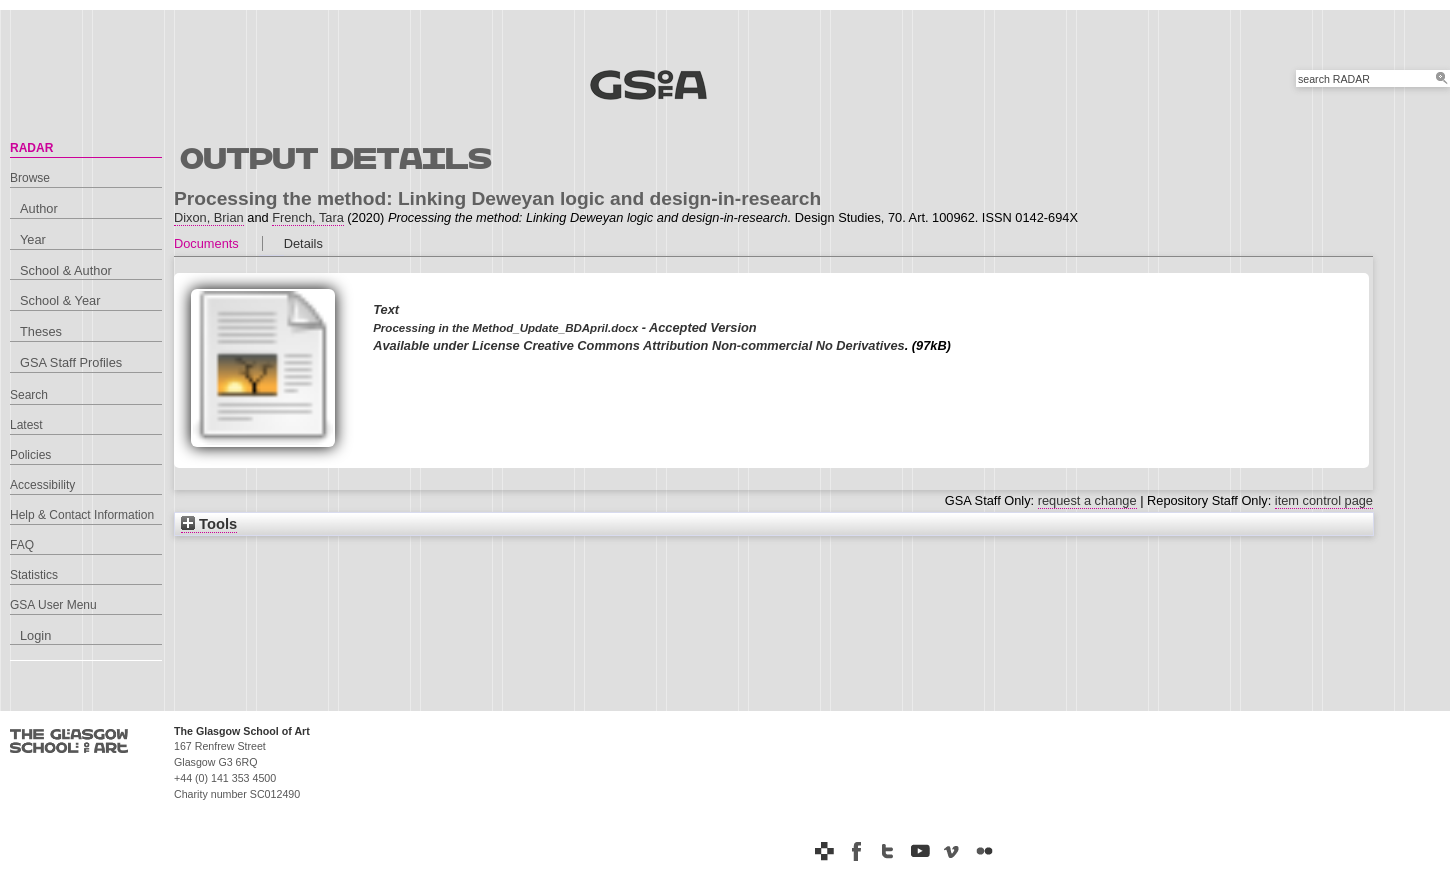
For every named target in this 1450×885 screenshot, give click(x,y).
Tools (209, 524)
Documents (206, 243)
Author (39, 208)
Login (35, 635)
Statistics (34, 575)
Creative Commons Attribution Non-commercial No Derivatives (713, 345)
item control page (1324, 500)
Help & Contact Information (82, 515)
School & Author (66, 270)
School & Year (60, 300)
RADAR (31, 148)
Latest (26, 425)
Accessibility (42, 485)
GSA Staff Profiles (71, 362)
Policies (30, 455)
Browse (30, 178)
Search (29, 395)
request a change (1087, 500)
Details (303, 243)
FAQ (22, 545)
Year (33, 239)
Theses (41, 331)
